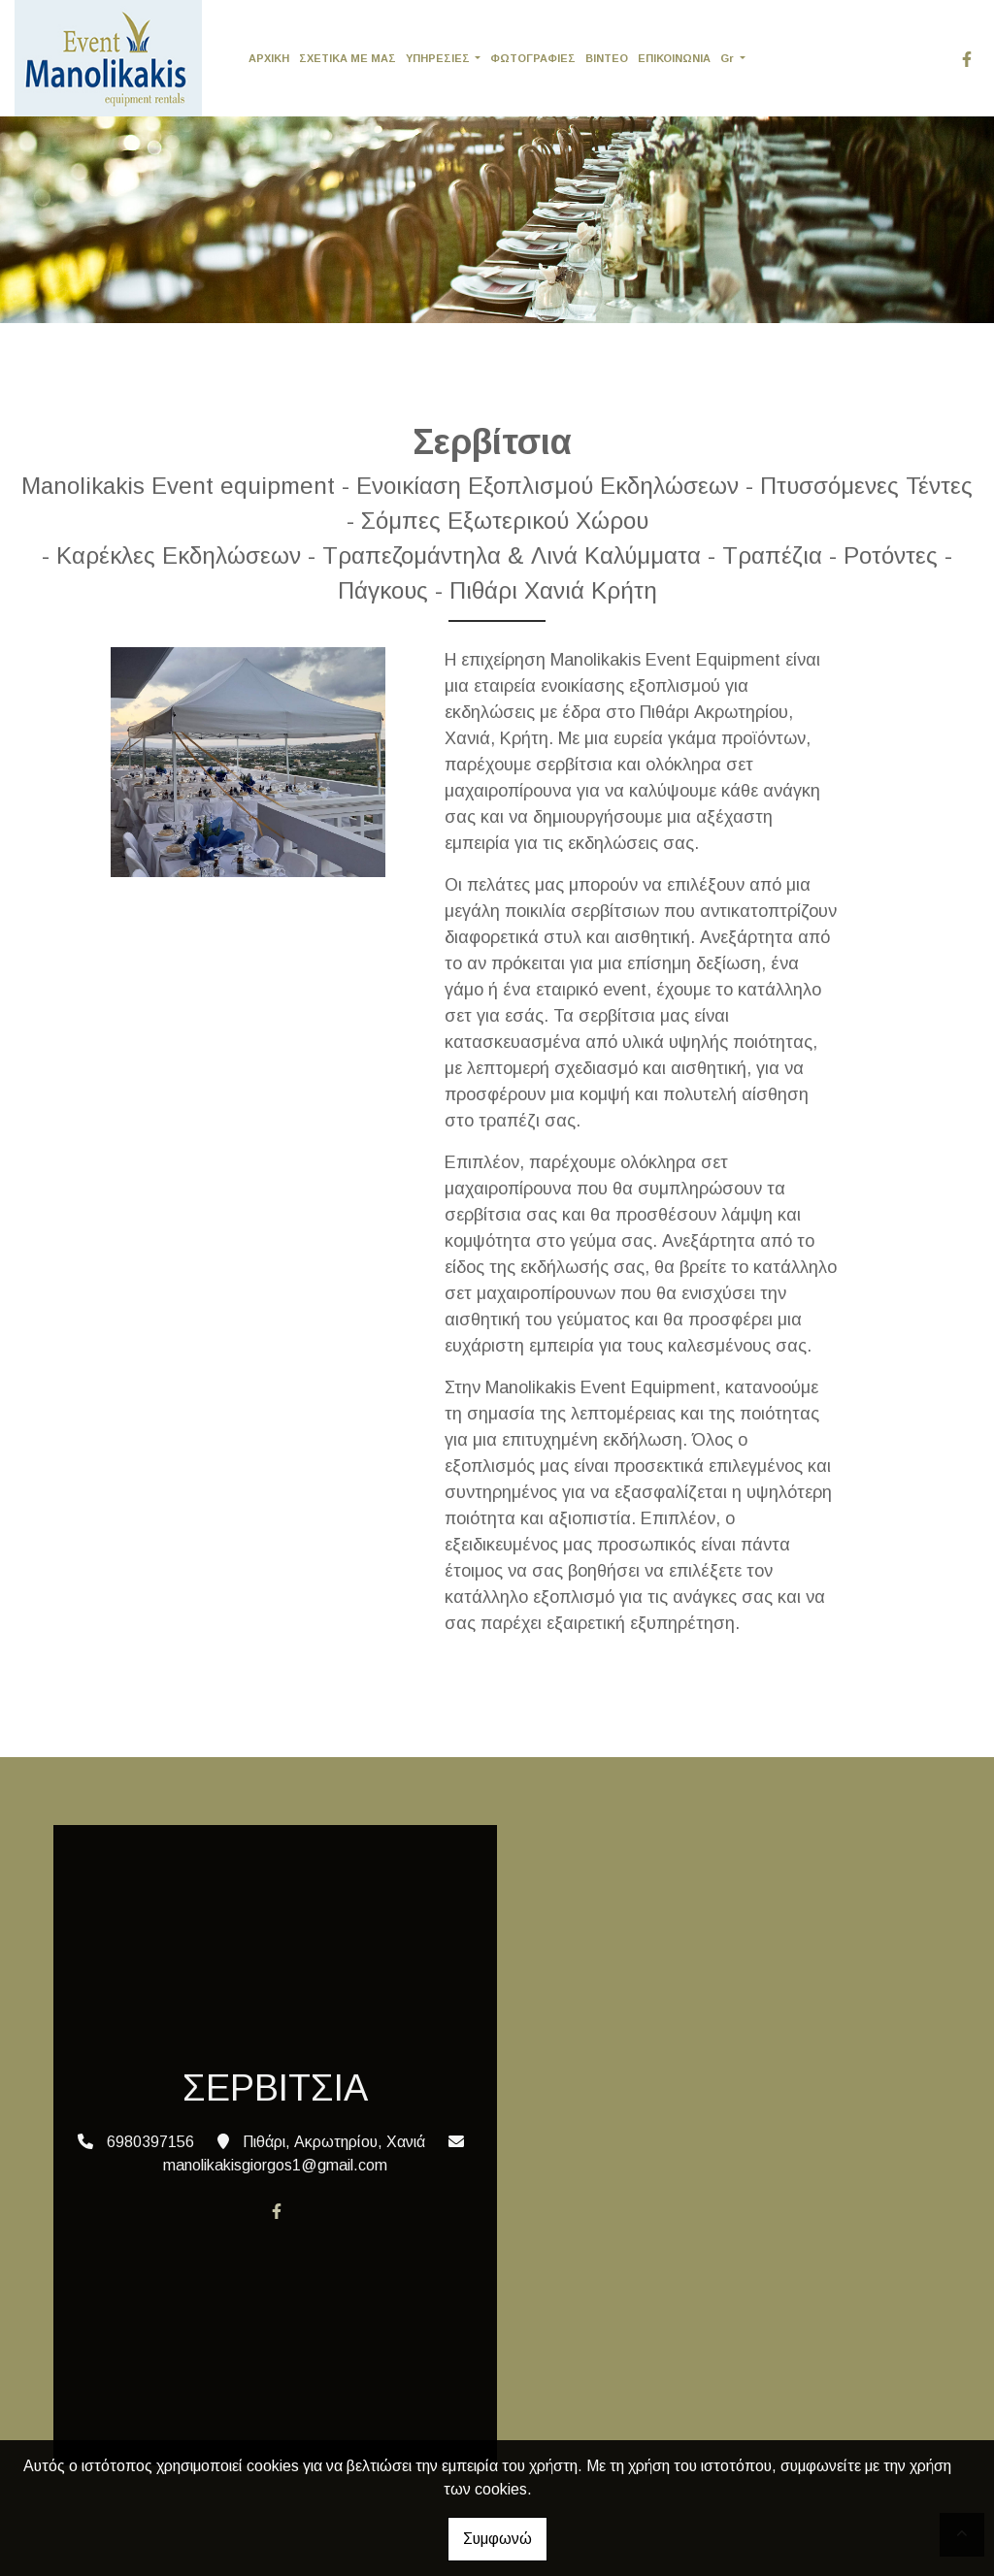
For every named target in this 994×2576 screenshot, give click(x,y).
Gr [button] (728, 58)
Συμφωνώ (497, 2538)
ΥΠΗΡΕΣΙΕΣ (439, 58)
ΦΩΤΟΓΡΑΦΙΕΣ (533, 58)
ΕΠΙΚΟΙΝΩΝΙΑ (674, 58)
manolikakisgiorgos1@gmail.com (275, 2165)
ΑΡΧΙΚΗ (268, 58)
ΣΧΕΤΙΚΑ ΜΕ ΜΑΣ (347, 58)
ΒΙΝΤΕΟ (606, 58)
